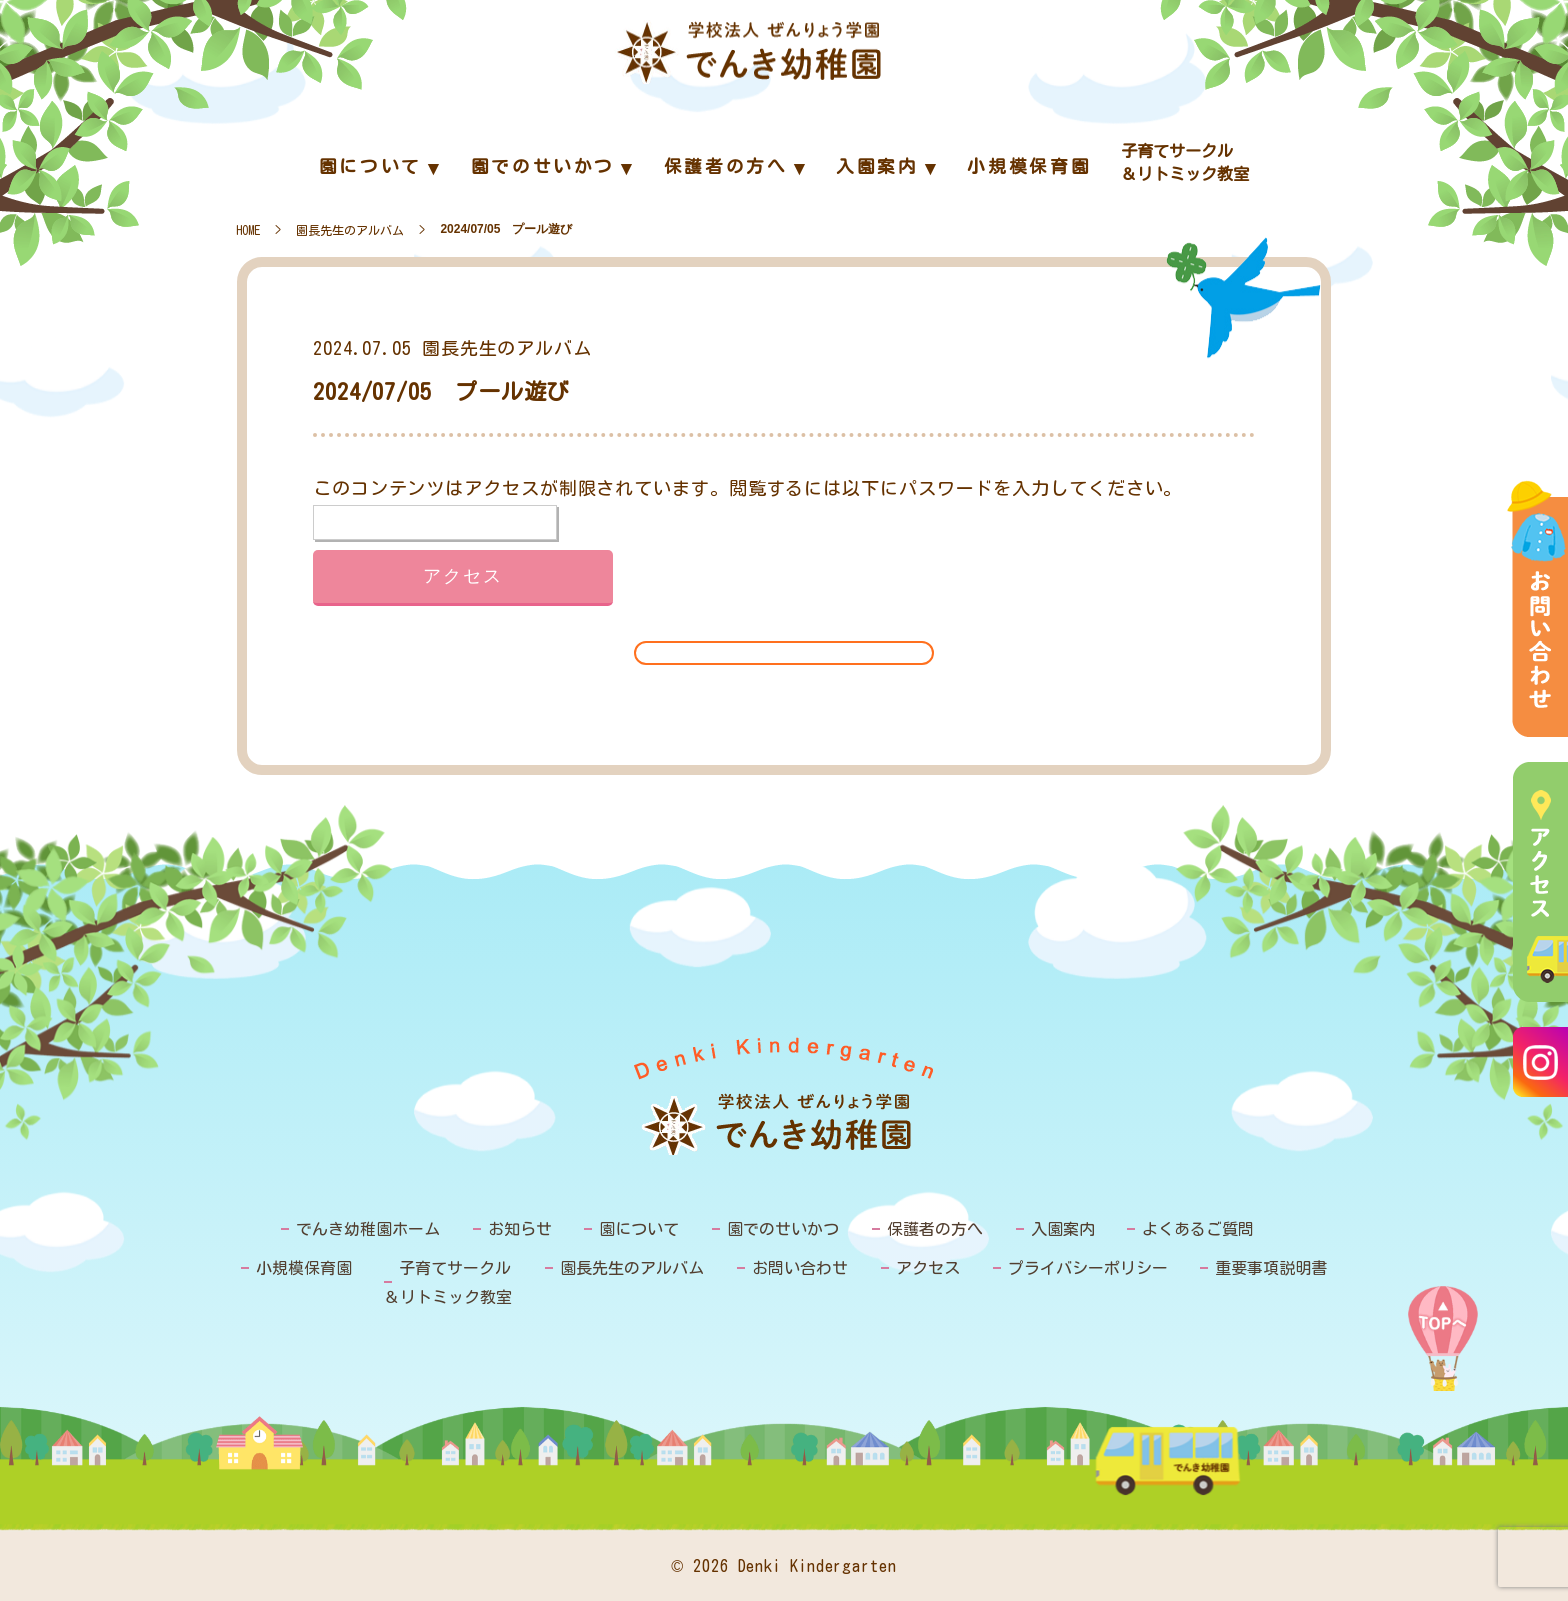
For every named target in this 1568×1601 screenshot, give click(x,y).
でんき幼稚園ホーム (368, 1229)
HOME (248, 230)
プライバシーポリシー (1088, 1268)
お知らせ (520, 1229)
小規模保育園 (304, 1268)
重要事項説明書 (1271, 1268)
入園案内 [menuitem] (877, 166)
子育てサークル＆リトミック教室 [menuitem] (1185, 162)
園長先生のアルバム (350, 230)
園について (639, 1229)
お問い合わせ (800, 1268)
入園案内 (1063, 1229)
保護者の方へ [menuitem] (726, 166)
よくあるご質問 (1198, 1229)
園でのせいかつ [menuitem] (543, 166)
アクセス (928, 1268)
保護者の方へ (935, 1229)
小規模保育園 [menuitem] (1029, 166)
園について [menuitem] (370, 166)
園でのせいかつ (783, 1229)
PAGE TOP (1443, 1338)
